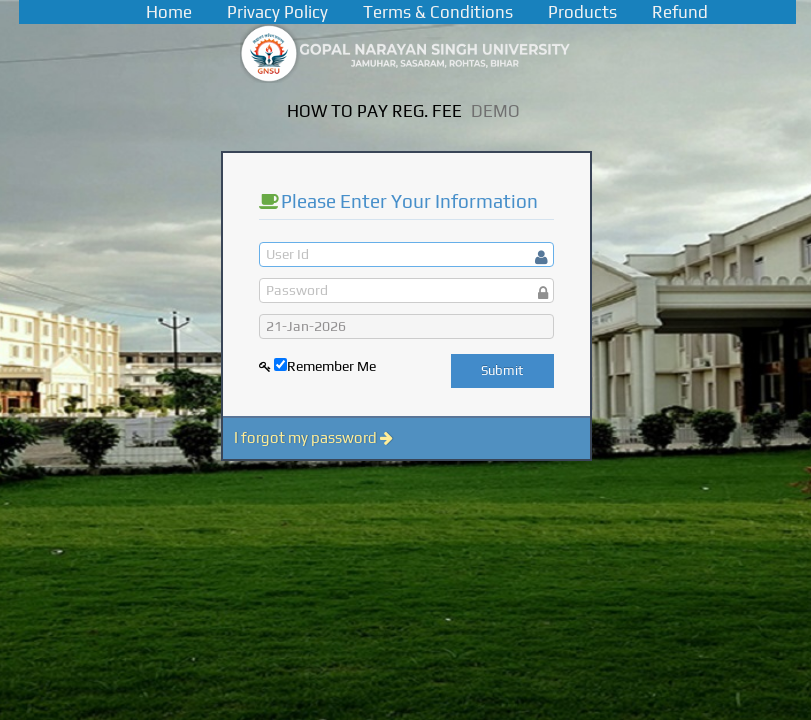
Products (582, 12)
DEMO (495, 111)
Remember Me (331, 366)
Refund (680, 12)
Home (169, 12)
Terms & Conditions (438, 12)
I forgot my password (313, 437)
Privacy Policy (277, 12)
